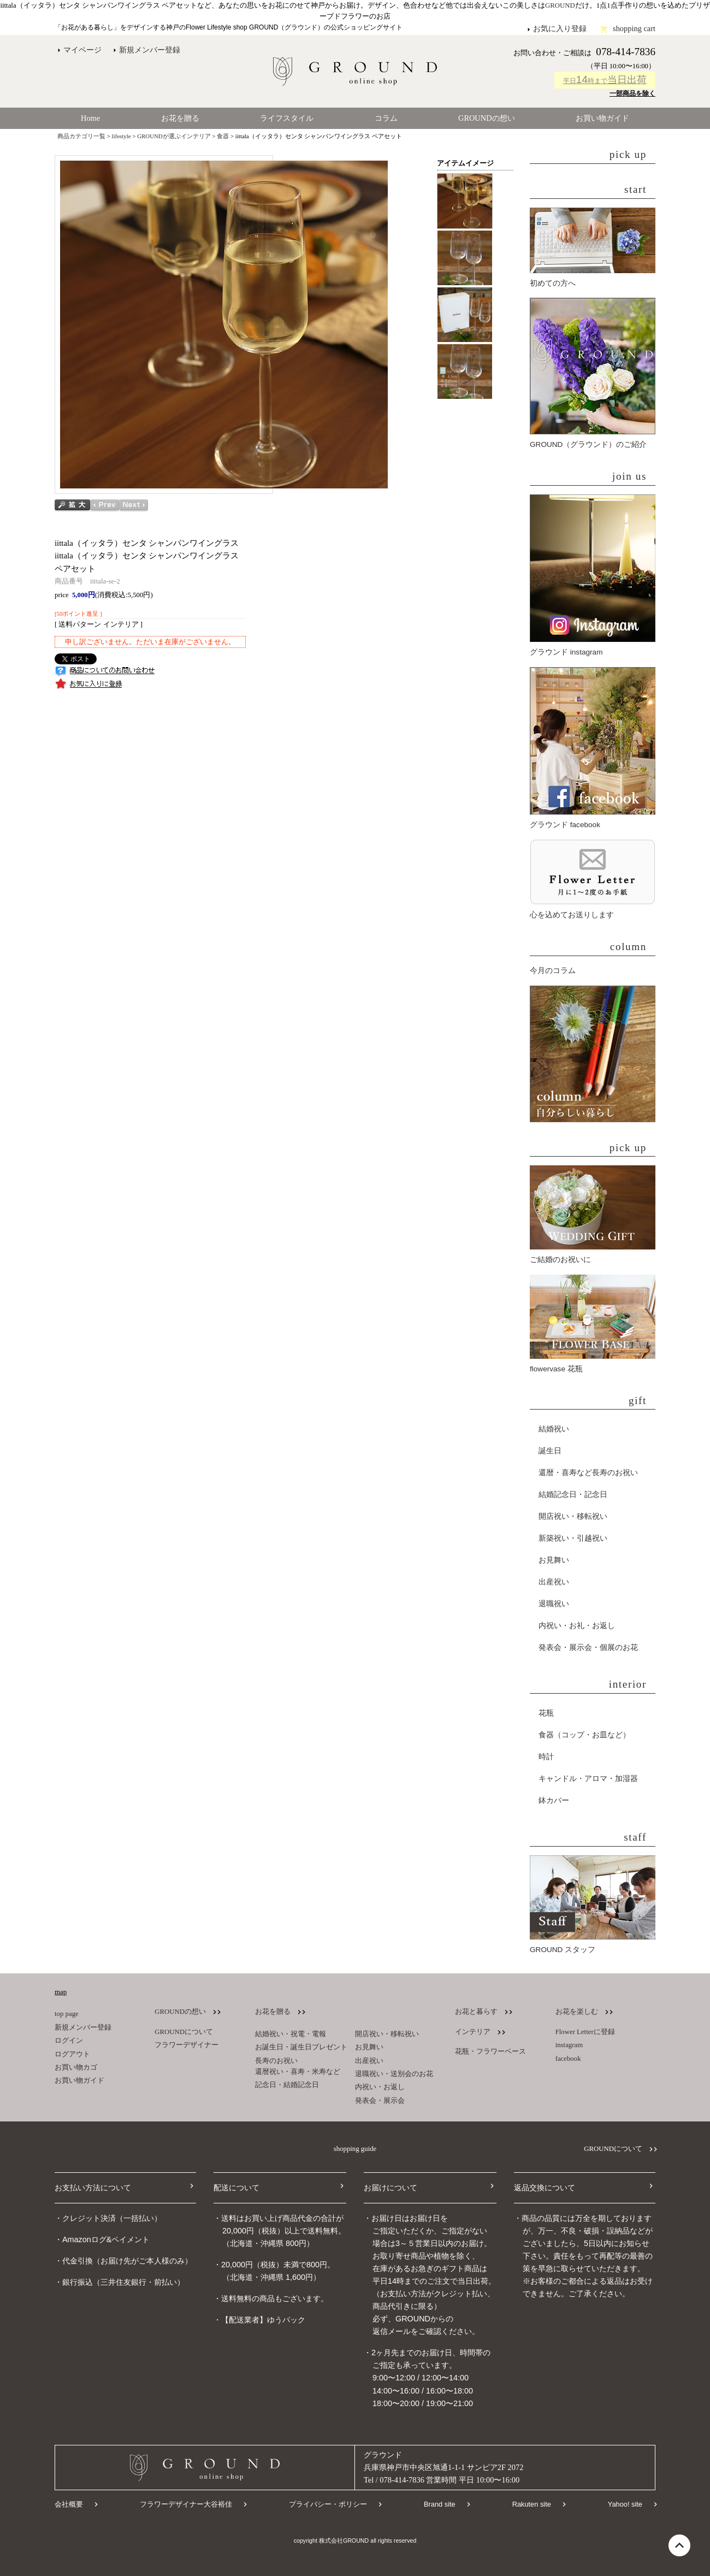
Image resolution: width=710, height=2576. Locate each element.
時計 (546, 1757)
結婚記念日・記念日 (573, 1494)
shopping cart (634, 28)
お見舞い (554, 1560)
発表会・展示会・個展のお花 (588, 1647)
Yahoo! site (625, 2504)
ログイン (69, 2040)
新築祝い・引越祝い (573, 1538)
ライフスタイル (286, 118)
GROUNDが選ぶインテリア (174, 136)
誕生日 (550, 1451)
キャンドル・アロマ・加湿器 (588, 1779)
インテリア (472, 2032)
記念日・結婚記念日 (287, 2085)
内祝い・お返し (380, 2087)
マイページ (82, 49)
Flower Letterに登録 (585, 2032)
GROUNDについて (184, 2032)
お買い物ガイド (602, 118)
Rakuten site (531, 2504)
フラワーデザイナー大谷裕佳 (186, 2504)
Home (90, 118)
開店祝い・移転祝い (573, 1516)
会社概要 (69, 2504)
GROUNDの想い (486, 118)
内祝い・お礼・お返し (577, 1626)
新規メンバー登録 (149, 49)
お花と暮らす (476, 2011)
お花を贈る (180, 118)
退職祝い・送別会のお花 (394, 2074)
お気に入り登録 (560, 28)
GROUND (560, 5)
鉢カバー (554, 1800)
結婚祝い (554, 1429)
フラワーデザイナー (186, 2045)
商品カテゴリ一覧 (81, 136)
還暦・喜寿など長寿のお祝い (588, 1473)
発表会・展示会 (380, 2101)
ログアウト (72, 2054)
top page (67, 2014)
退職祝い (554, 1604)
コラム (386, 118)
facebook (568, 2058)
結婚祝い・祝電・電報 (290, 2034)
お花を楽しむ (576, 2011)
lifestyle (121, 136)
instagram (569, 2045)
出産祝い (554, 1582)
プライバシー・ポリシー (328, 2504)
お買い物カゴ (76, 2067)
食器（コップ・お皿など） (584, 1735)
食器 (223, 136)
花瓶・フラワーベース (490, 2051)
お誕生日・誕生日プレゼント (301, 2047)
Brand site (439, 2504)
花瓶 (546, 1713)
